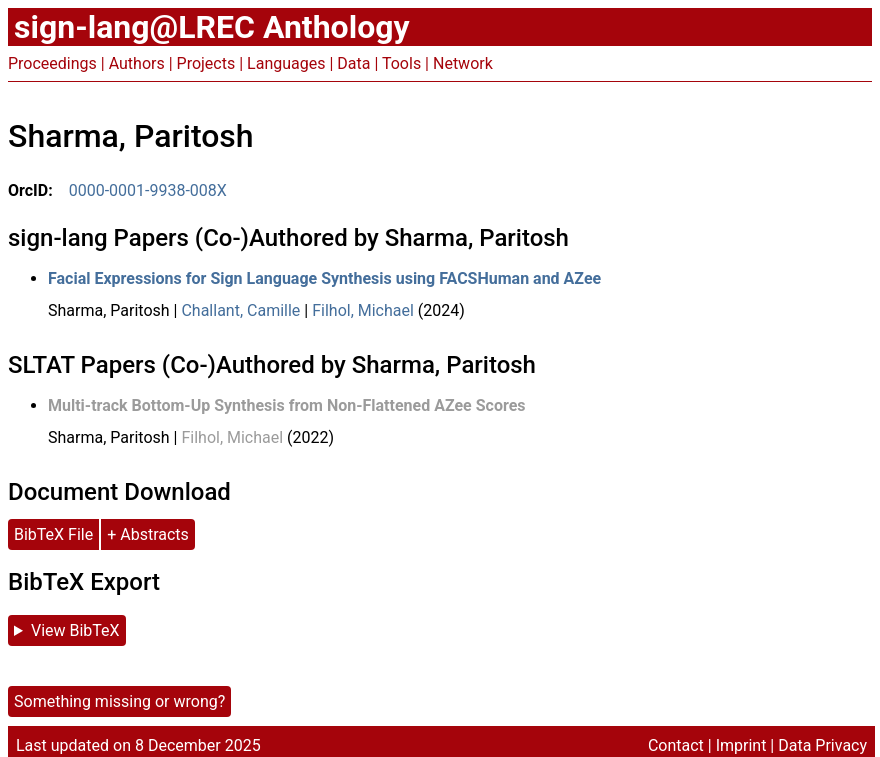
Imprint (741, 745)
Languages (286, 63)
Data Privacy (822, 745)
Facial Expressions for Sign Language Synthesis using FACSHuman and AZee (324, 278)
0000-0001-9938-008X (148, 190)
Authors (137, 63)
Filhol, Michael (363, 310)
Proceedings (52, 63)
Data (353, 63)
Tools (401, 63)
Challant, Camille (240, 310)
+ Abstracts (148, 534)
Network (463, 63)
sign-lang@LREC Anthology (212, 27)
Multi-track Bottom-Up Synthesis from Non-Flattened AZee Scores (287, 405)
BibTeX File (53, 534)
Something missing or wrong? (119, 701)
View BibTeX (75, 630)
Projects (206, 63)
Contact (676, 745)
